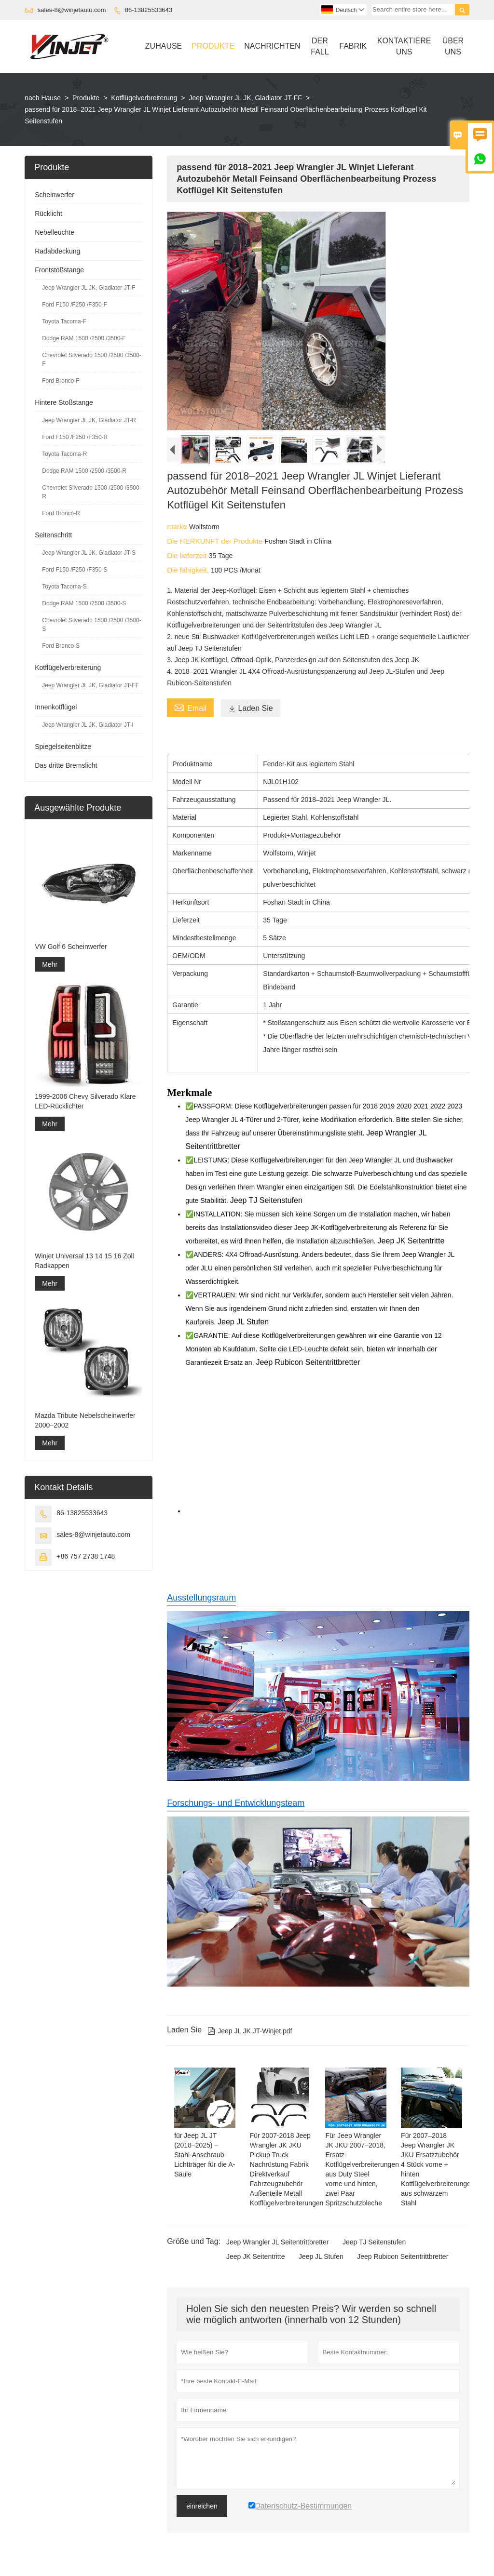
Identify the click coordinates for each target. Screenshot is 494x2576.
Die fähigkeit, (189, 570)
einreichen (202, 2506)
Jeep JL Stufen (321, 2256)
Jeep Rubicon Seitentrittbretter (402, 2256)
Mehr (49, 964)
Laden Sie (250, 708)
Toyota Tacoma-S (64, 586)
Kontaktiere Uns (404, 46)
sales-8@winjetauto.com (72, 9)
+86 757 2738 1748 (85, 1556)
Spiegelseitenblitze (63, 746)
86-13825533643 (148, 9)
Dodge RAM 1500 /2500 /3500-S (84, 603)
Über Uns (453, 46)
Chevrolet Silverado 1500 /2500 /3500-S (91, 624)
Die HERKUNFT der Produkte (215, 541)
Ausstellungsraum (201, 1597)
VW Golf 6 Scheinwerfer (71, 946)
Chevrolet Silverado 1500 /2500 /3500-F (91, 359)
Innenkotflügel (56, 707)
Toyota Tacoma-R (64, 454)
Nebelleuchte (54, 232)
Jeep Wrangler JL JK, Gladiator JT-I (87, 724)
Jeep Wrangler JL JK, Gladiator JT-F (88, 287)
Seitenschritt (53, 535)
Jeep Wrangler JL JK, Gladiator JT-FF (245, 98)
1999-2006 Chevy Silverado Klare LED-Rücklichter (85, 1101)
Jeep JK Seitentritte (255, 2256)
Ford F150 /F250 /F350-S (74, 569)
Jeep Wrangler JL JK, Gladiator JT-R (89, 420)
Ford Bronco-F (60, 380)
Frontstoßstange (59, 270)
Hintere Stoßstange (64, 402)
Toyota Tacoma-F (64, 321)
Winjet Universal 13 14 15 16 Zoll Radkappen (84, 1260)
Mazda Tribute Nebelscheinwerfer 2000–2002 (85, 1420)
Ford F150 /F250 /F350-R (75, 437)
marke (178, 526)
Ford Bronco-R (61, 513)
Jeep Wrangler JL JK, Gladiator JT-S (89, 552)
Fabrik (353, 46)
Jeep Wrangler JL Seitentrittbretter (277, 2242)
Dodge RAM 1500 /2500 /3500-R (84, 470)
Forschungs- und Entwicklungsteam (235, 1803)
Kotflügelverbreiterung (144, 98)
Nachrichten (272, 46)
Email (190, 707)
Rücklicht (48, 213)
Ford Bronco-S (61, 645)
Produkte (213, 46)
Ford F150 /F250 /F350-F (74, 304)
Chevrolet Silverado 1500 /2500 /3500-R (91, 492)
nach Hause (43, 98)
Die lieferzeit (188, 555)
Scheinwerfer (54, 195)
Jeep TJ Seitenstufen (374, 2242)
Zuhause (163, 46)
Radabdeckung (57, 251)
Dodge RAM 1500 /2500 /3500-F (83, 338)
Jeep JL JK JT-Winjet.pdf (249, 2031)
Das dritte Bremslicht (66, 765)
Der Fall (320, 46)
